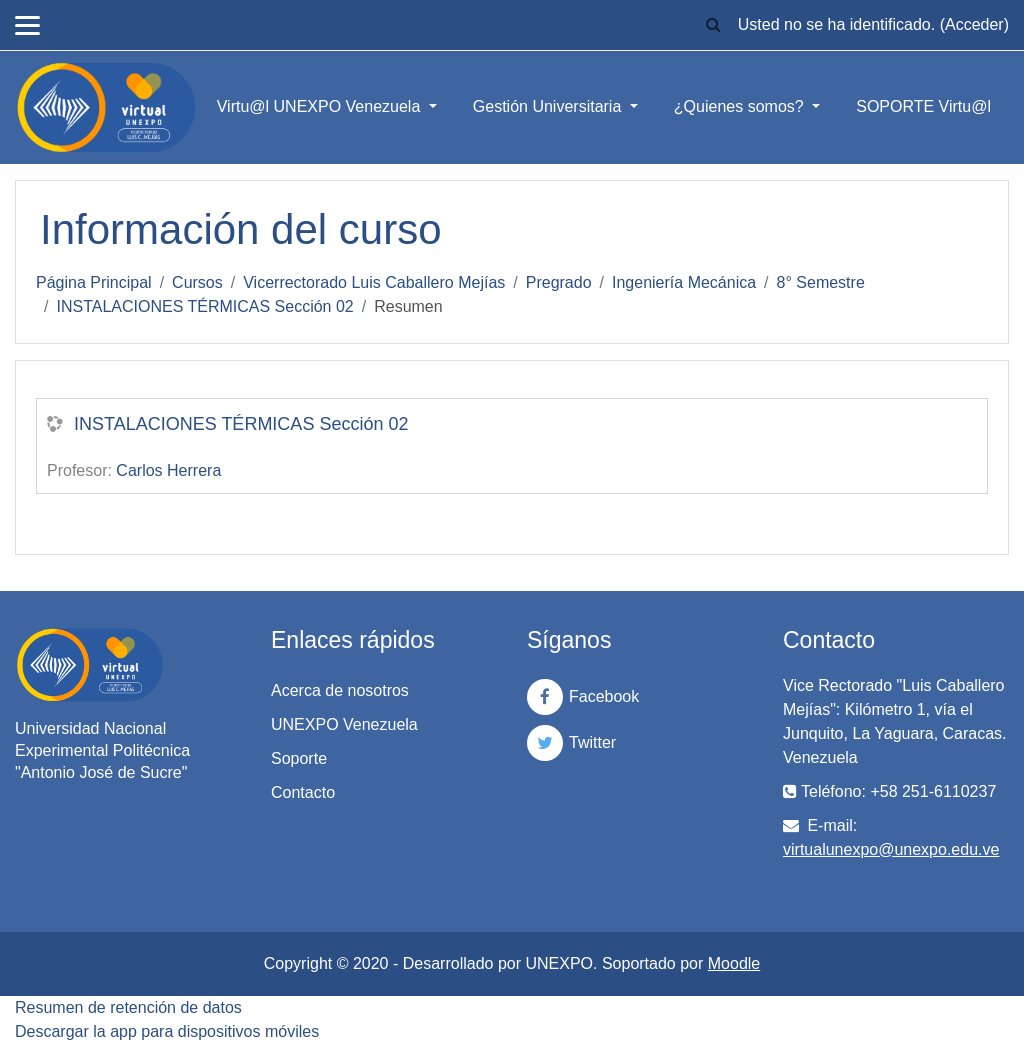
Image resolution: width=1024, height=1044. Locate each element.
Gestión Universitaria (549, 106)
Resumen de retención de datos (128, 1007)
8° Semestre (821, 282)
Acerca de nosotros (340, 690)
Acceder (974, 24)
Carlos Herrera (168, 470)
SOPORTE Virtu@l (923, 106)
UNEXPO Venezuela (344, 724)
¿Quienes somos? (741, 106)
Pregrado (559, 282)
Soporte (299, 758)
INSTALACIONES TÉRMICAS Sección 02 (204, 306)
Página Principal (94, 282)
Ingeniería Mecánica (684, 282)
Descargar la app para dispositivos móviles (167, 1031)
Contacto (303, 792)
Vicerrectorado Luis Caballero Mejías (374, 282)
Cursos (197, 282)
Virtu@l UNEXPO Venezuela (321, 106)
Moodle (734, 963)
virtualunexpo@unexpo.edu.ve (891, 849)
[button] (714, 25)
